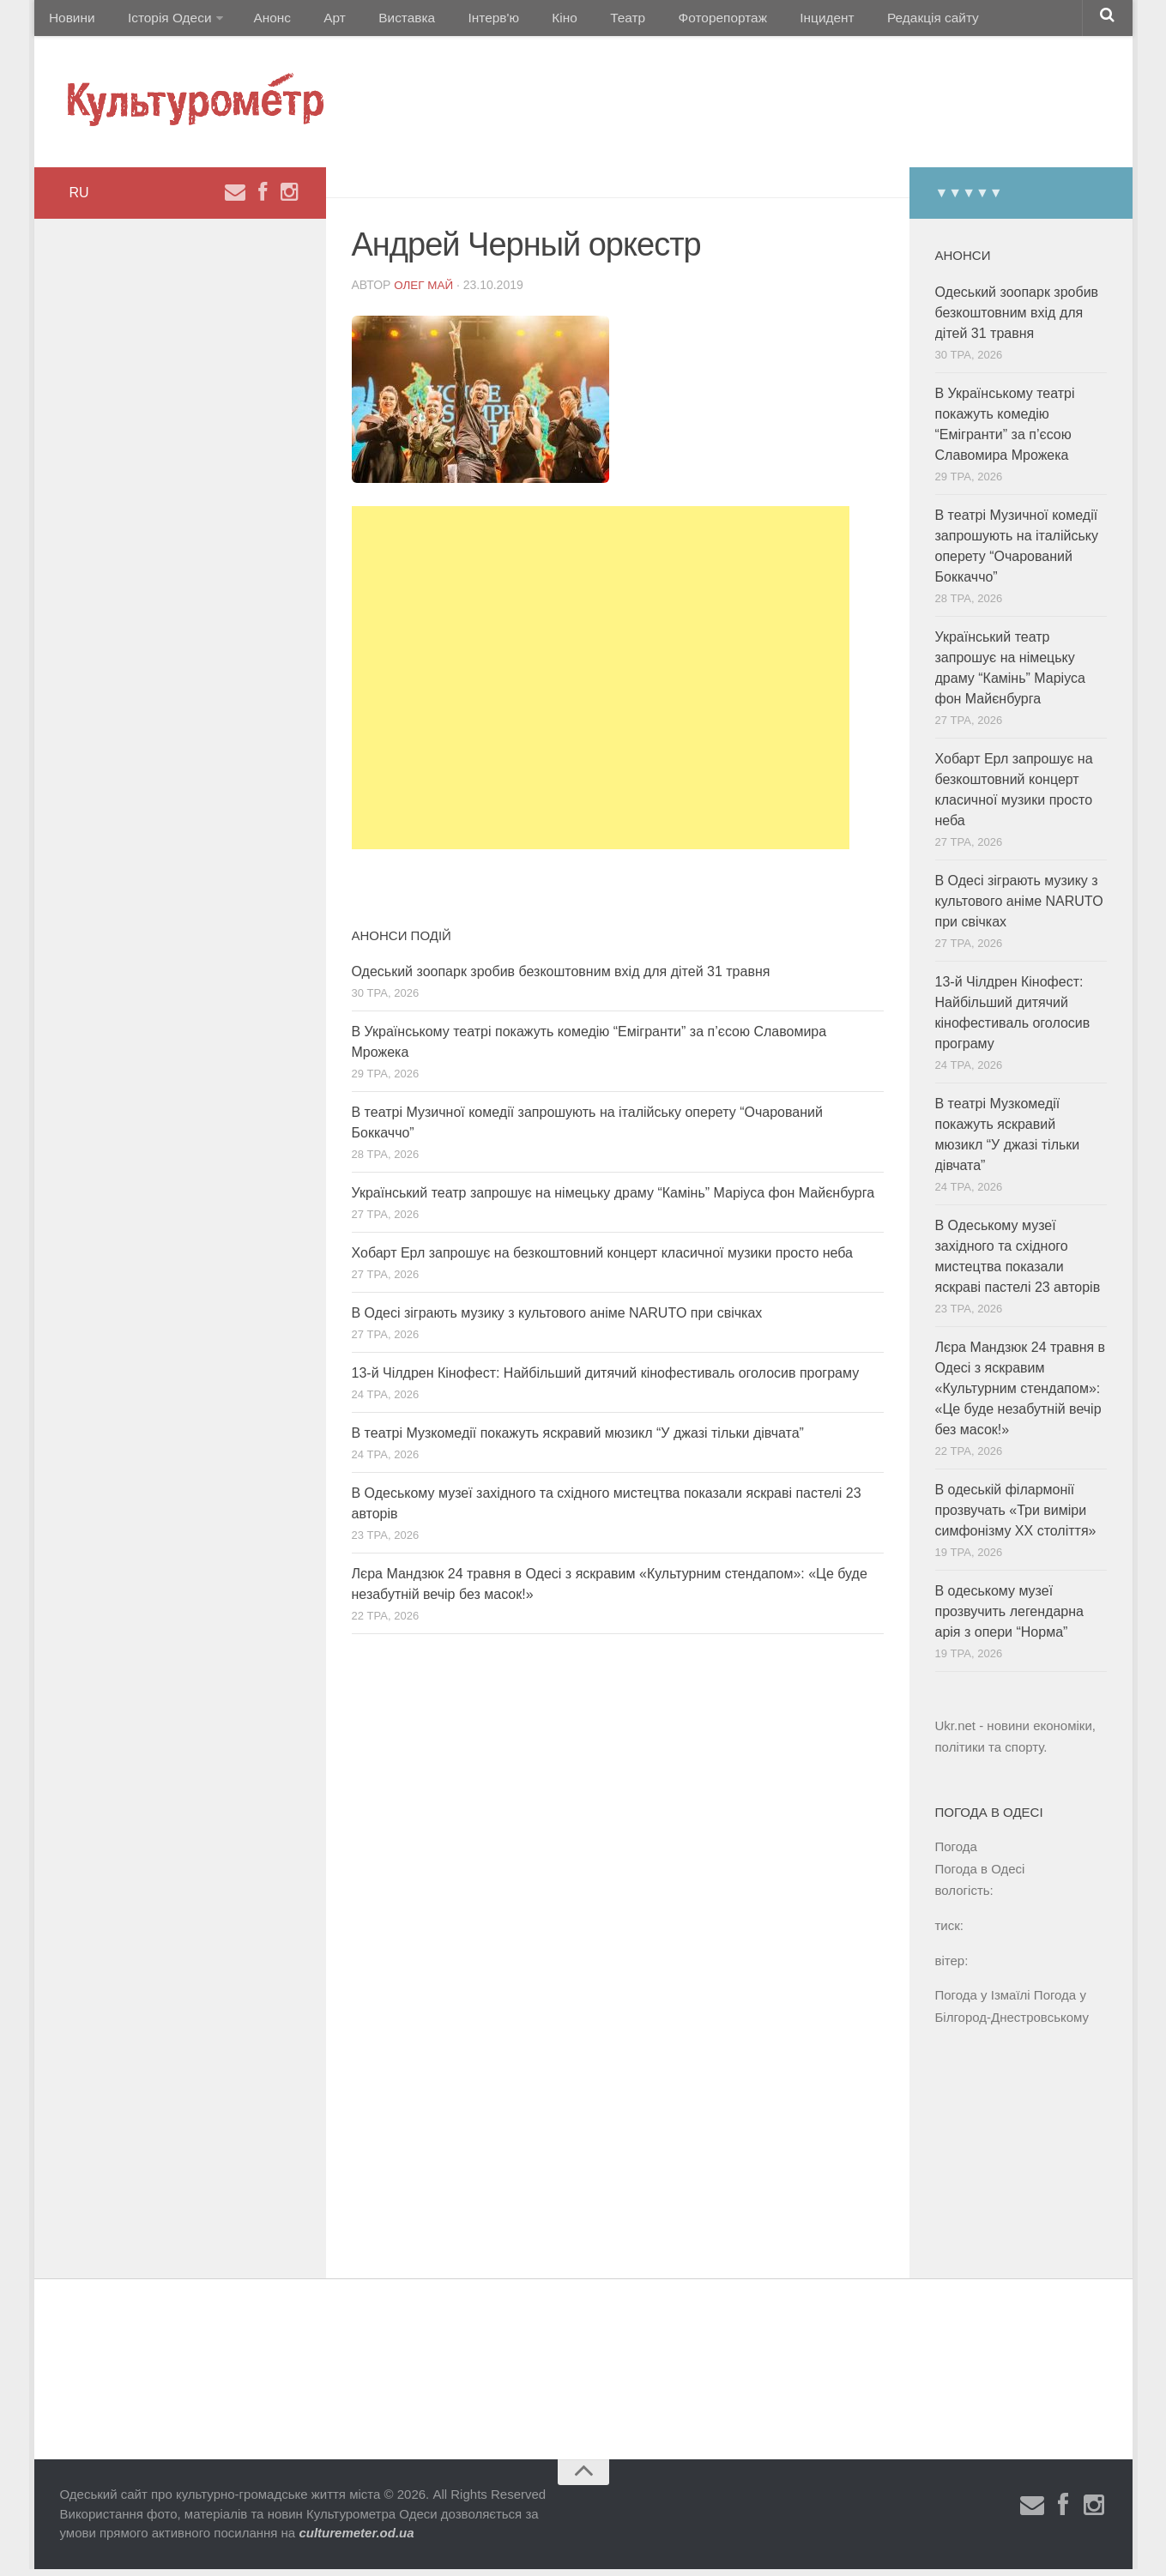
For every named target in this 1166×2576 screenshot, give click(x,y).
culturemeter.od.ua (356, 2540)
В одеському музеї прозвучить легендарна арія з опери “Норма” (1009, 1618)
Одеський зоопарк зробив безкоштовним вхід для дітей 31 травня (561, 978)
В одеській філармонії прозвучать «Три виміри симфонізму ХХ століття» (1016, 1517)
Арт (315, 21)
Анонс (260, 21)
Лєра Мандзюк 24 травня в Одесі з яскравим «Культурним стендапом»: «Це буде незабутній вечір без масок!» (1020, 1395)
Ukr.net (955, 1732)
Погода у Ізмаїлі (982, 2001)
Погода (956, 1853)
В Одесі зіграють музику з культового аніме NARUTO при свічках (557, 1319)
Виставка (379, 21)
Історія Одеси (161, 21)
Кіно (523, 21)
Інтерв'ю (459, 21)
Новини (70, 21)
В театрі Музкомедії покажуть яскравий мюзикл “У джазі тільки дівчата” (578, 1440)
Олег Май (425, 292)
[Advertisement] (600, 684)
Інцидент (765, 21)
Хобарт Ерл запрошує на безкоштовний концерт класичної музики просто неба (602, 1259)
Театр (578, 21)
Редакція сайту (865, 21)
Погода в (980, 1875)
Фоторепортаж (667, 21)
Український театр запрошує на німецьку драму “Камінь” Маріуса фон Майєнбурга (613, 1199)
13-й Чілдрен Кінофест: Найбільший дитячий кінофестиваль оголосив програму (606, 1379)
